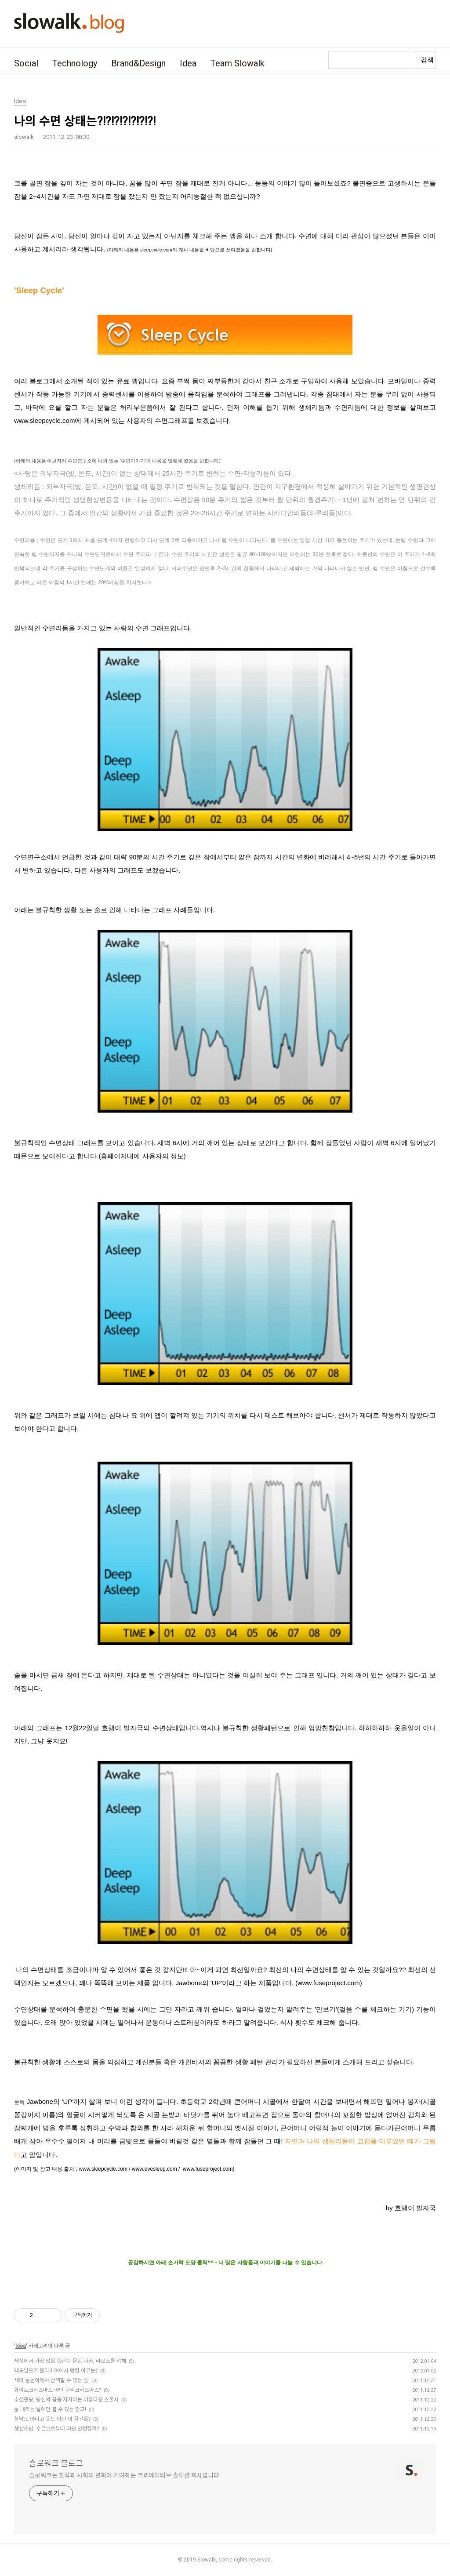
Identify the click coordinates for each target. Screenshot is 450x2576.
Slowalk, (207, 2560)
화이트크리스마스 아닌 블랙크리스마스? (57, 2390)
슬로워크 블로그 (56, 2463)
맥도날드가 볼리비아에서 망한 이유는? (56, 2371)
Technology (74, 63)
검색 (427, 60)
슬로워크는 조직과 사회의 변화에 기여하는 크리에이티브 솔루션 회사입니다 (124, 2475)
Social (26, 63)
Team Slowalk (237, 63)
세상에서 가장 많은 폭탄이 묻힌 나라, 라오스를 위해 (70, 2361)
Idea (188, 63)
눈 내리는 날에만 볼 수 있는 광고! (50, 2409)
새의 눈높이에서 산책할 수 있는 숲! (52, 2380)
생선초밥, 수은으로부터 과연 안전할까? (56, 2429)
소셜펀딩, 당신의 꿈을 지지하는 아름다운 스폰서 (66, 2400)
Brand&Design (138, 63)
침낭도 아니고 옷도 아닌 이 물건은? (52, 2419)
